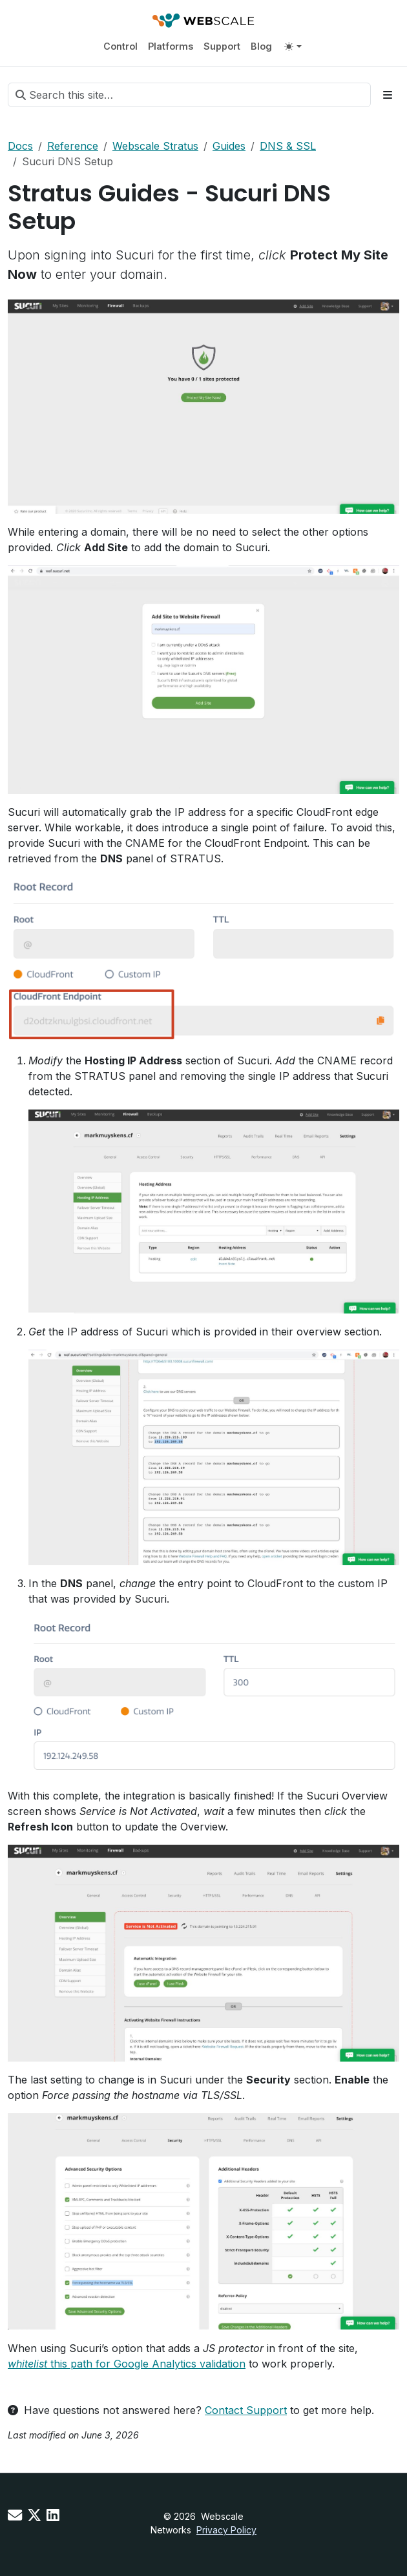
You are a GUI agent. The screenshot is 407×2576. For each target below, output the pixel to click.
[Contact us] (15, 2515)
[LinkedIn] (53, 2515)
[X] (34, 2515)
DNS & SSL (288, 145)
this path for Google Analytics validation (126, 2363)
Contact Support (246, 2410)
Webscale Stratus (155, 145)
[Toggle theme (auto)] (292, 46)
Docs (20, 145)
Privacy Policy (226, 2529)
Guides (229, 145)
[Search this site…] (189, 95)
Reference (72, 145)
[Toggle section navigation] (387, 95)
